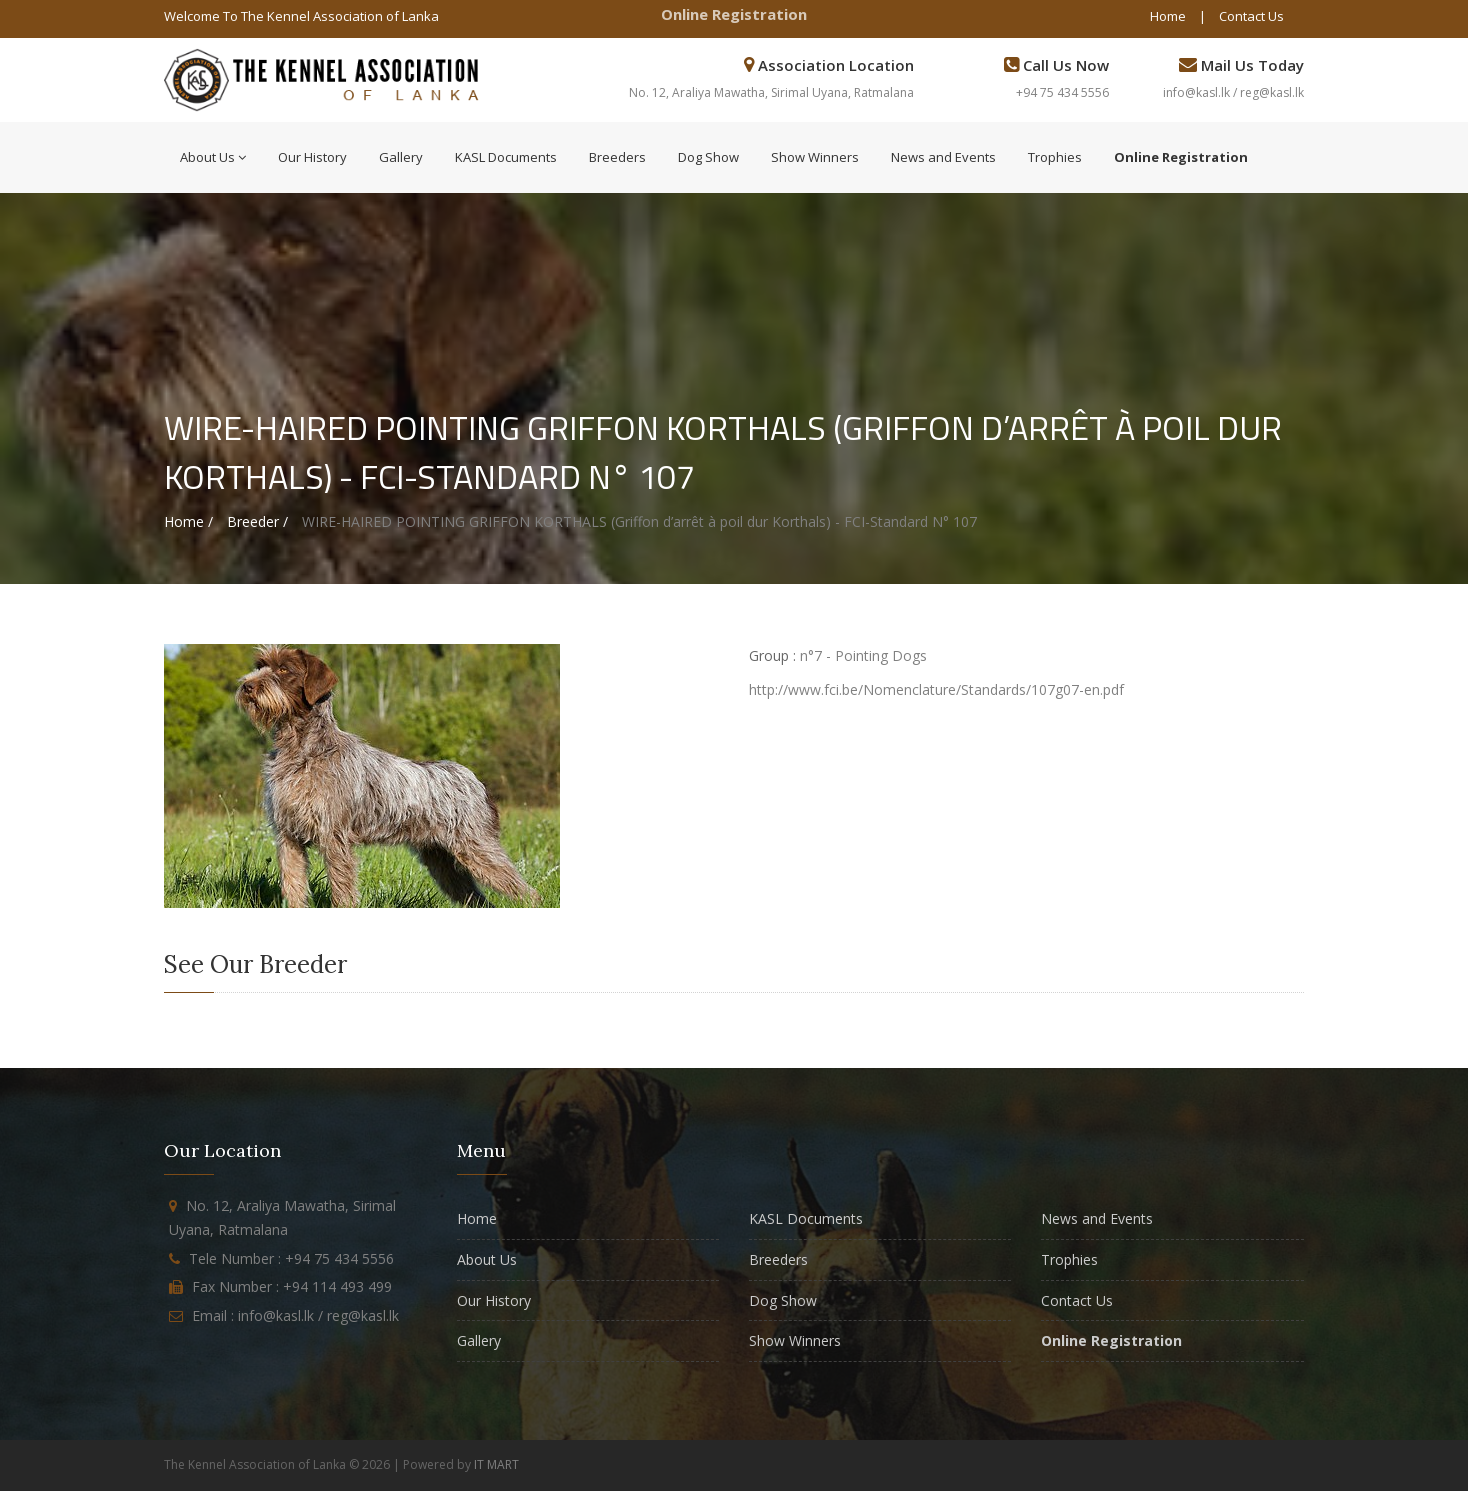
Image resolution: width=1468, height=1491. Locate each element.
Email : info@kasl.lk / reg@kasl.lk (295, 1315)
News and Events (943, 157)
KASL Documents (506, 157)
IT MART (496, 1464)
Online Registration (734, 14)
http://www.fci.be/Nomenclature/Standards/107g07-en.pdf (936, 689)
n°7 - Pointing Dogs (863, 655)
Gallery (401, 157)
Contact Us (1251, 16)
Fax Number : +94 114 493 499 (292, 1286)
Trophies (1055, 157)
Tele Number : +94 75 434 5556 (291, 1258)
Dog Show (708, 157)
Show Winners (815, 157)
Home (1168, 16)
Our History (312, 157)
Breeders (617, 157)
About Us (213, 157)
